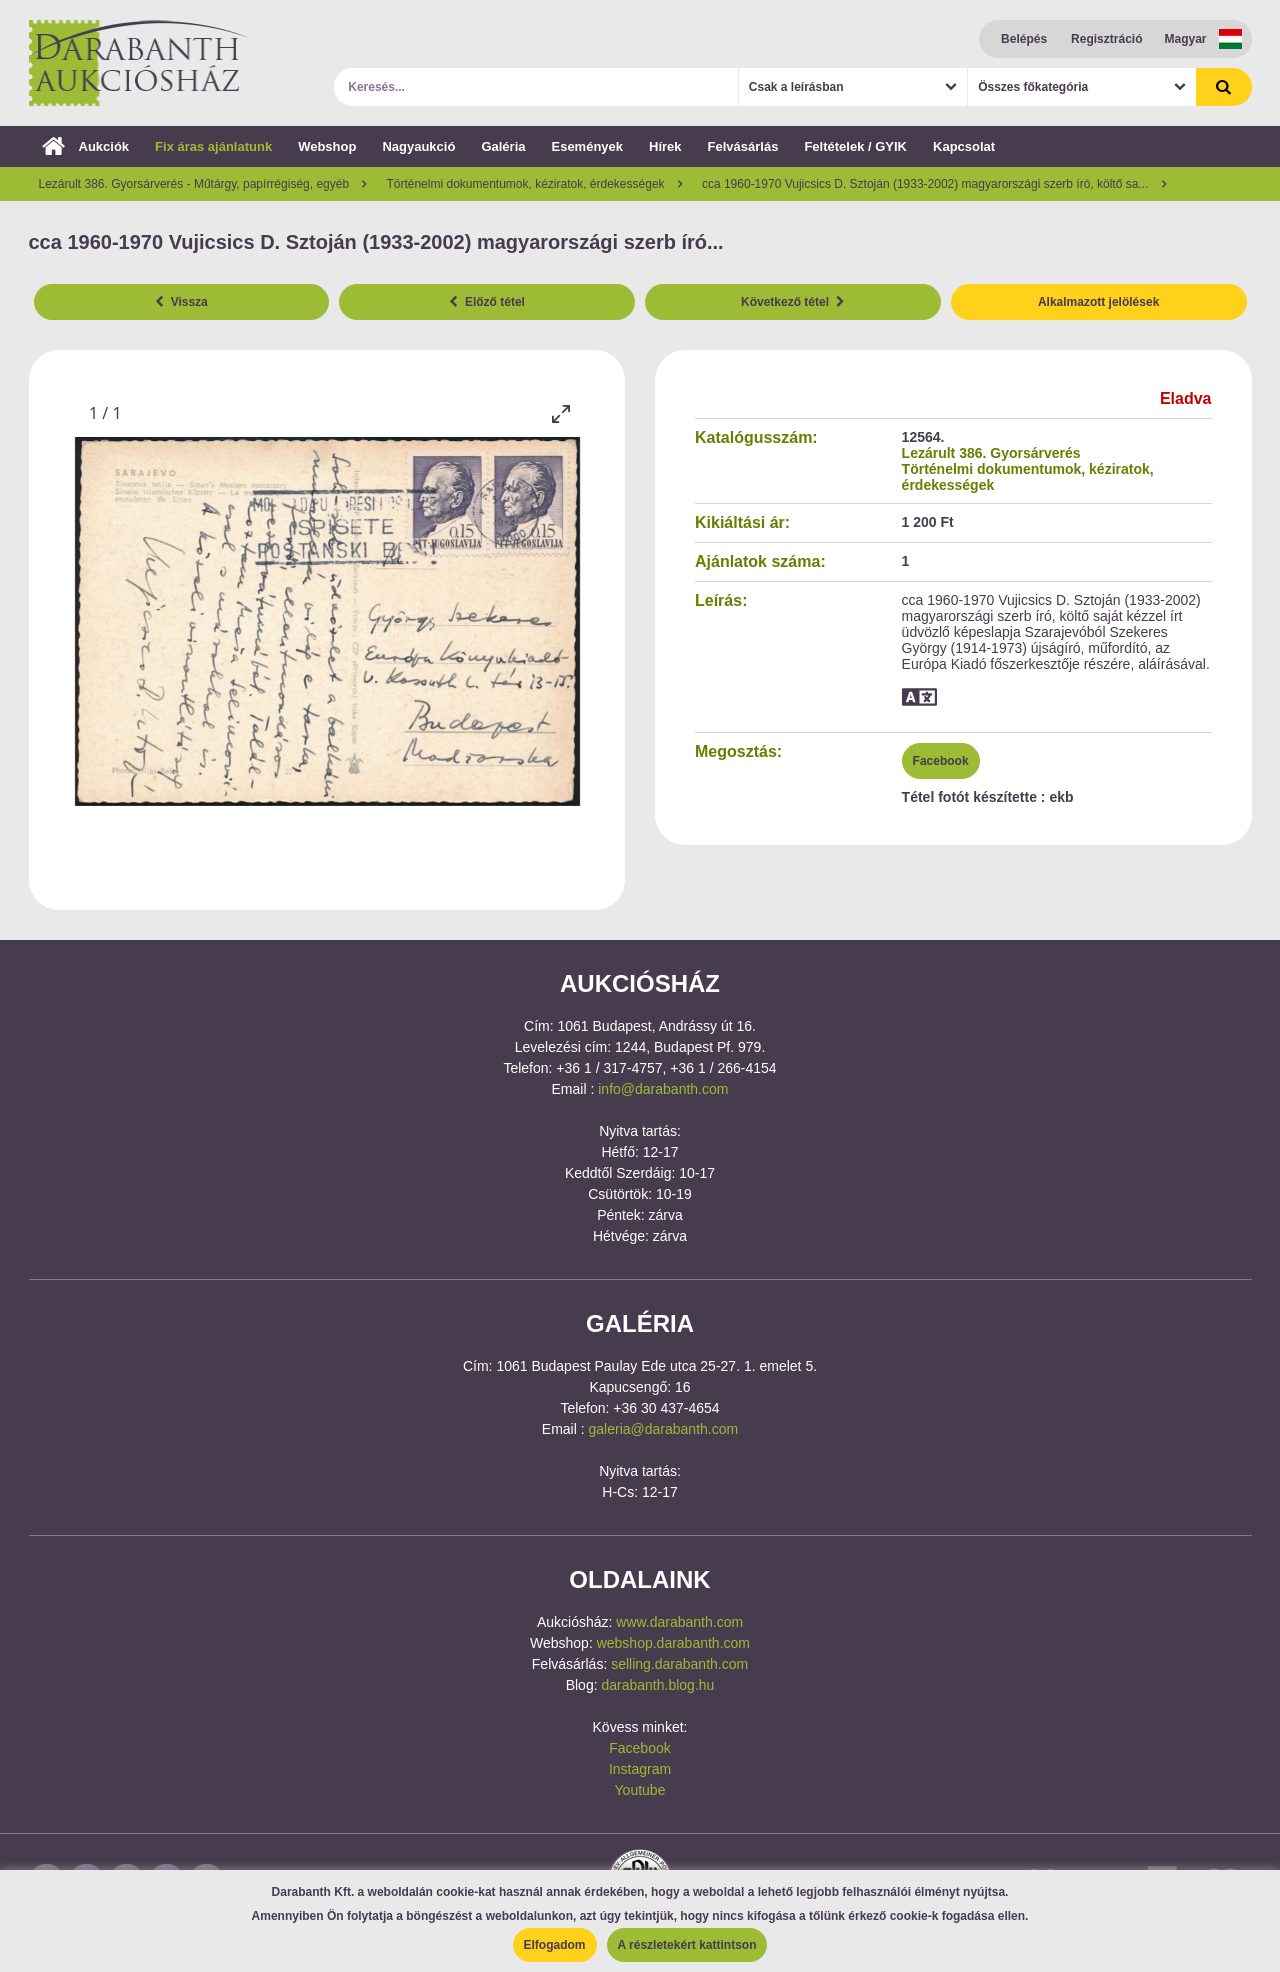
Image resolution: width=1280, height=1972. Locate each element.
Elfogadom (555, 1945)
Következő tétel (793, 302)
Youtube (640, 1790)
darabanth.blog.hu (657, 1685)
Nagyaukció (418, 146)
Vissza (181, 302)
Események (587, 146)
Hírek (665, 146)
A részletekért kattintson (687, 1945)
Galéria (503, 146)
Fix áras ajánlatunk (213, 146)
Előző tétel (487, 302)
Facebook (941, 761)
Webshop (327, 146)
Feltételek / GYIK (855, 146)
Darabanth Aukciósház (139, 63)
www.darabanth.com (679, 1622)
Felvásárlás (743, 146)
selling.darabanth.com (679, 1664)
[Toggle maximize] (560, 413)
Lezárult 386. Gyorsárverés (991, 453)
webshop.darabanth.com (673, 1643)
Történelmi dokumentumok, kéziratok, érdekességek (1028, 477)
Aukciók (86, 146)
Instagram (640, 1769)
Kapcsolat (964, 146)
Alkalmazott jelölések (1098, 302)
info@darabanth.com (663, 1089)
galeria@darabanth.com (664, 1429)
